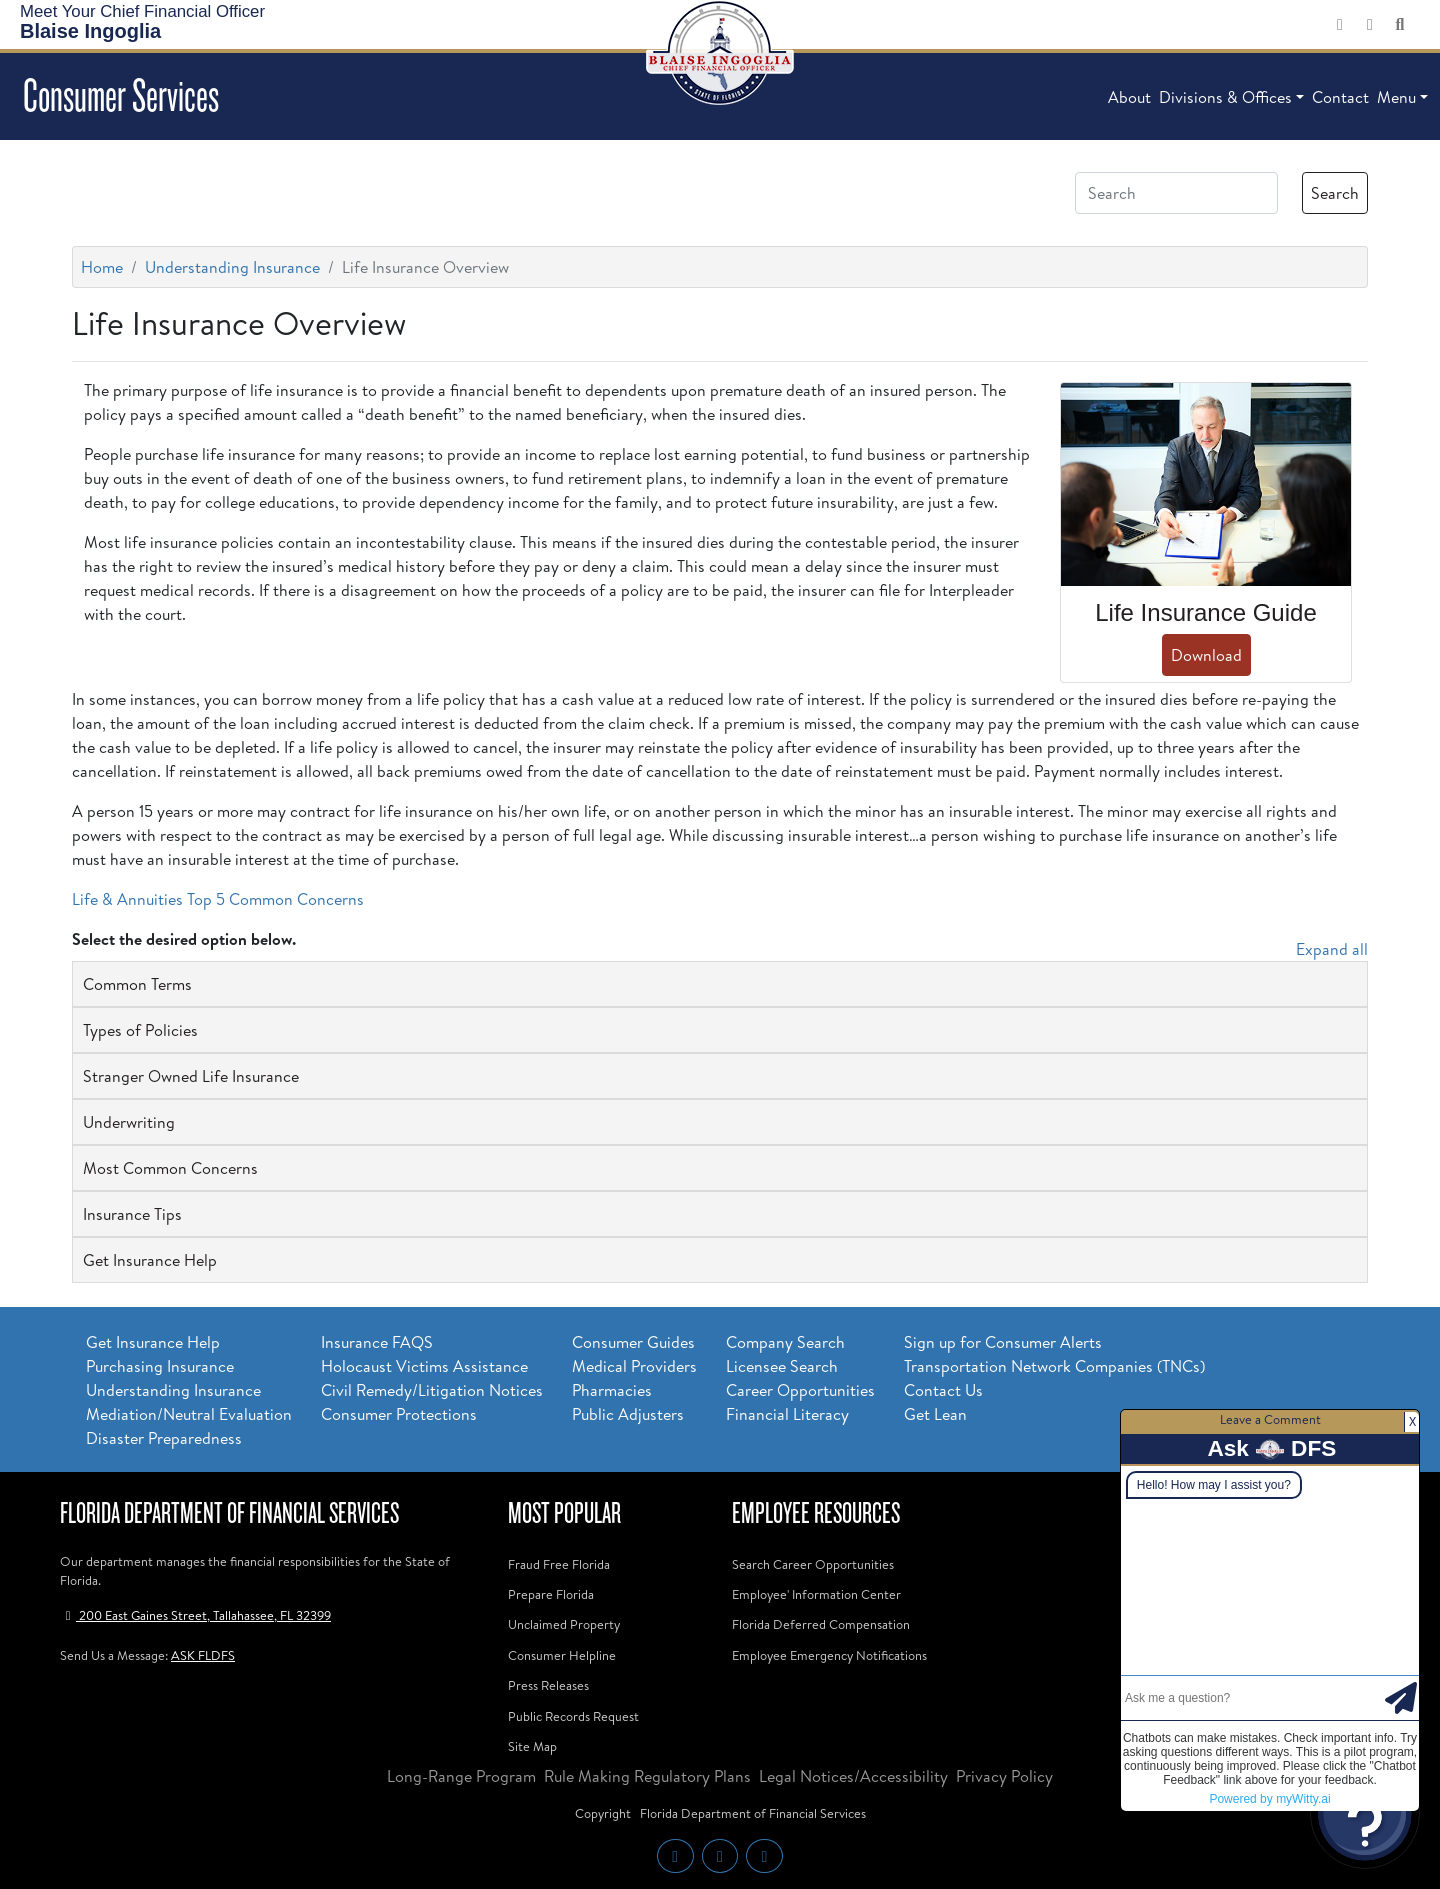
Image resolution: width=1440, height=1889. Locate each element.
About (1129, 97)
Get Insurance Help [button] (150, 1260)
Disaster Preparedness (164, 1438)
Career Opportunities (800, 1390)
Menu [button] (1396, 97)
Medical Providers (634, 1366)
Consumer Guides (633, 1342)
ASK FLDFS (203, 1655)
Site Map (532, 1746)
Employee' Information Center (816, 1594)
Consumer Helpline (562, 1655)
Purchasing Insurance (160, 1366)
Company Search (785, 1342)
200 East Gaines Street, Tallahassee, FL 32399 (195, 1615)
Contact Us (943, 1390)
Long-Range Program (461, 1776)
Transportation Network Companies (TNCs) (1054, 1366)
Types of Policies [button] (140, 1030)
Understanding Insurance (232, 267)
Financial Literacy (787, 1414)
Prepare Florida (551, 1594)
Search (1335, 193)
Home (102, 267)
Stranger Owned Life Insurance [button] (191, 1076)
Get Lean (935, 1414)
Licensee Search (782, 1366)
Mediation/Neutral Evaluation (189, 1414)
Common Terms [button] (137, 984)
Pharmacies (612, 1390)
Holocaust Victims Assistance (424, 1366)
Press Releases (548, 1685)
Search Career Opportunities (813, 1564)
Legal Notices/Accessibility (853, 1776)
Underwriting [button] (129, 1122)
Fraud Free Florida (559, 1564)
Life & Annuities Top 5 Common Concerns (218, 899)
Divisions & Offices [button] (1225, 97)
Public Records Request (573, 1716)
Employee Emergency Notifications (829, 1655)
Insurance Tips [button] (132, 1214)
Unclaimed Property (564, 1624)
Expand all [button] (1332, 949)
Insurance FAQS (377, 1342)
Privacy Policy (1004, 1776)
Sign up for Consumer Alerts (1003, 1342)
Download (1206, 655)
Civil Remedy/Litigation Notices (432, 1390)
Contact (1340, 97)
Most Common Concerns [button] (170, 1168)
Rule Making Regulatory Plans (647, 1776)
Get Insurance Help (153, 1342)
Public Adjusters (628, 1414)
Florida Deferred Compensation (821, 1624)
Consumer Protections (399, 1414)
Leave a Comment (1270, 1419)
